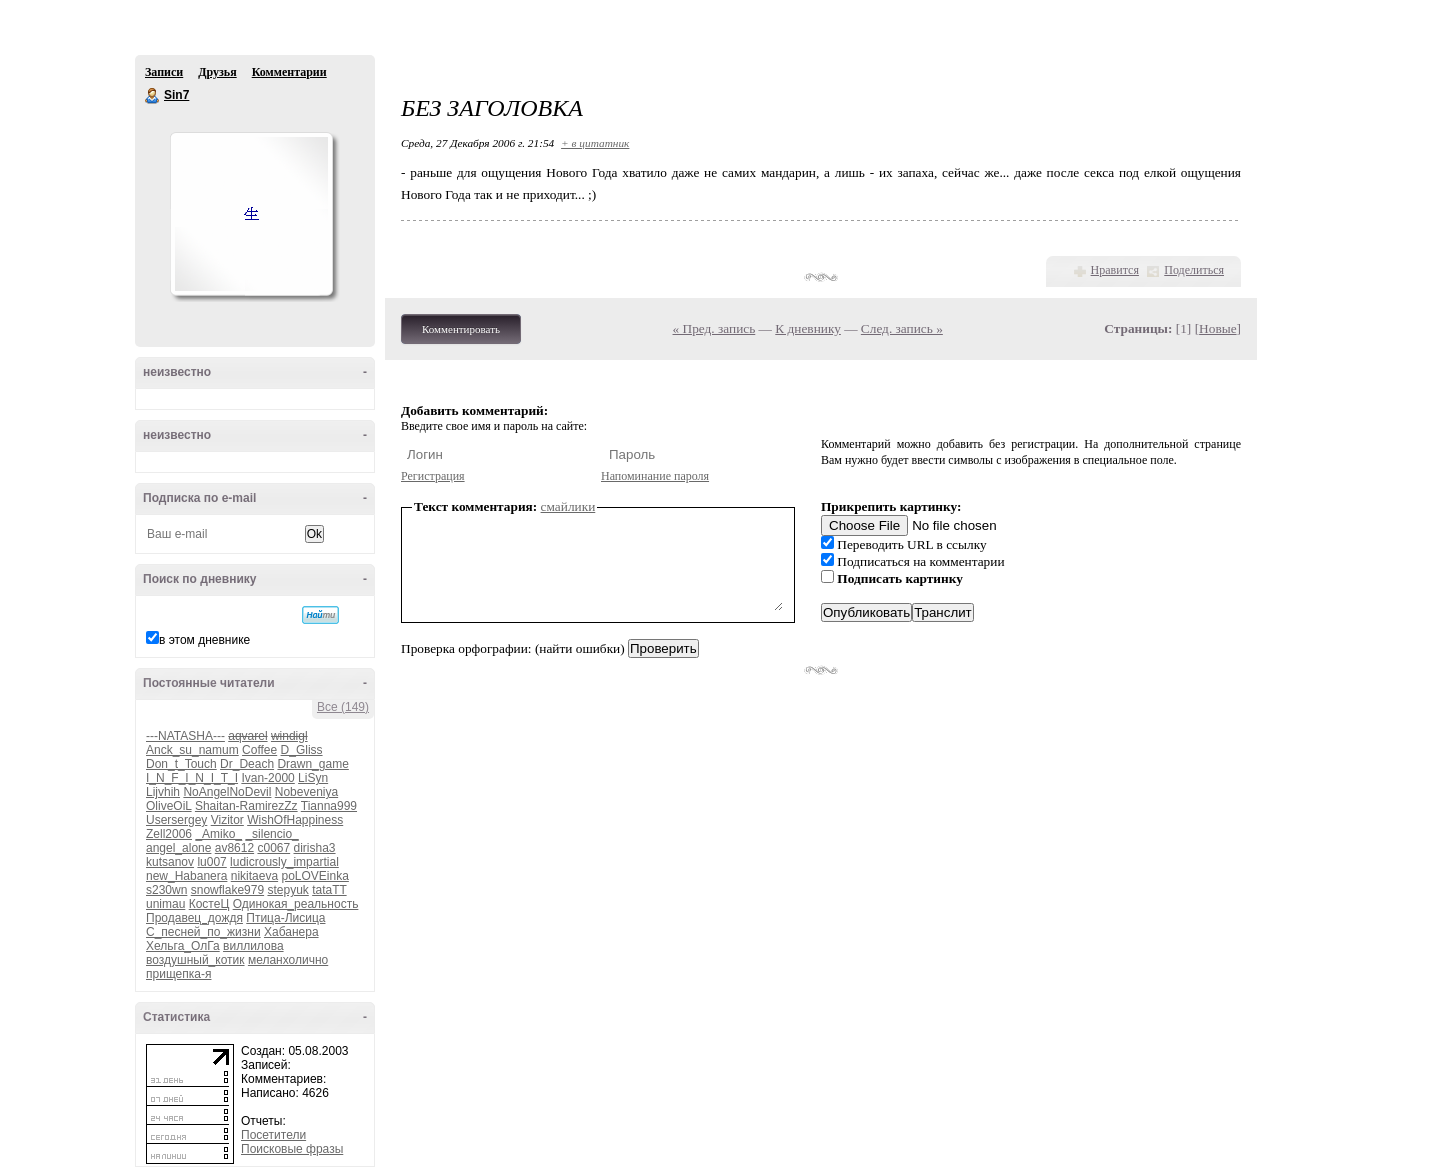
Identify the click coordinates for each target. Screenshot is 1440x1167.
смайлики (568, 506)
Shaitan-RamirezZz (246, 806)
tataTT (329, 890)
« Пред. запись (714, 328)
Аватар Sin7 (251, 214)
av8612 (234, 848)
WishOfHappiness (295, 820)
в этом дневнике (204, 640)
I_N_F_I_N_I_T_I (192, 778)
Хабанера (291, 932)
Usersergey (176, 820)
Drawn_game (312, 764)
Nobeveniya (306, 792)
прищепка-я (178, 974)
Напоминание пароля (655, 476)
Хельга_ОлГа (183, 946)
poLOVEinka (314, 876)
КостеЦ (209, 904)
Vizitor (227, 820)
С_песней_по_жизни (203, 932)
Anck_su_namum (192, 750)
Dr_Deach (247, 764)
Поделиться (1194, 270)
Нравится (1115, 270)
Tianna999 (329, 806)
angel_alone (178, 848)
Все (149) (343, 707)
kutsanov (170, 862)
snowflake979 (227, 890)
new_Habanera (186, 876)
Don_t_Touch (181, 764)
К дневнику (808, 328)
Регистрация (433, 476)
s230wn (166, 890)
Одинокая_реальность (296, 904)
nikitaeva (254, 876)
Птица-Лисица (285, 918)
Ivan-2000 (267, 778)
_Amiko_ (218, 834)
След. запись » (902, 328)
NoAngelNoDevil (227, 792)
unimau (165, 904)
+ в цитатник (595, 143)
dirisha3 (315, 848)
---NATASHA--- (185, 736)
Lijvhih (163, 792)
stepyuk (287, 890)
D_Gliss (302, 750)
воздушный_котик (195, 960)
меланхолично (288, 960)
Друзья (217, 72)
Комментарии (289, 72)
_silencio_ (271, 834)
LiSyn (313, 778)
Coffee (259, 750)
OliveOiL (169, 806)
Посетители (273, 1135)
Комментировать (461, 329)
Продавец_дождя (194, 918)
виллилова (253, 946)
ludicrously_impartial (284, 862)
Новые (1217, 328)
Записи (164, 72)
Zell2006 (169, 834)
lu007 (211, 862)
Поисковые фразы (292, 1149)
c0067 (273, 848)
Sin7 (153, 96)
